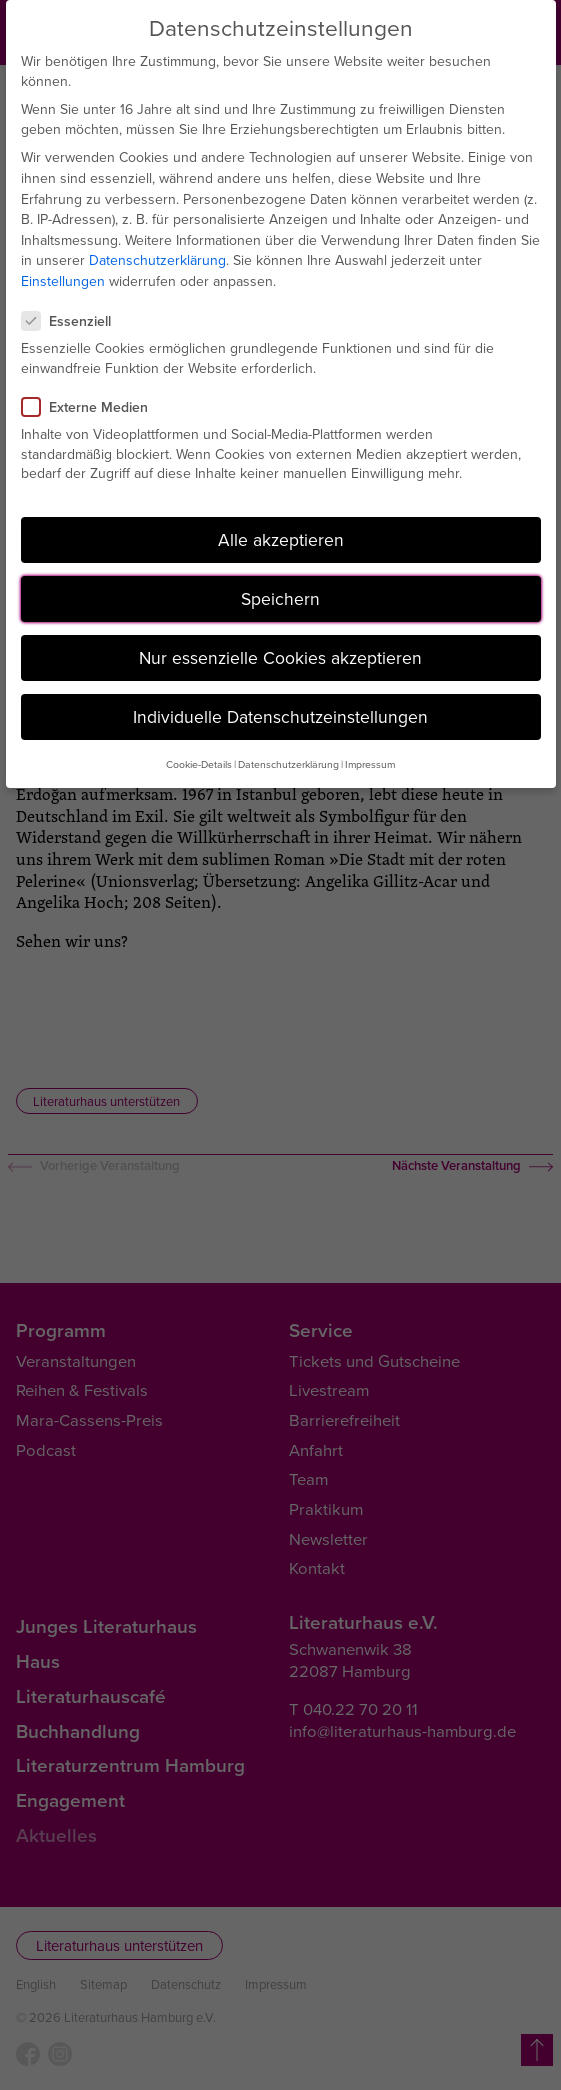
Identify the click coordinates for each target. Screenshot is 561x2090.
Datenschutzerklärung (157, 260)
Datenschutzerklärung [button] (288, 764)
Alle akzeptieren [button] (281, 539)
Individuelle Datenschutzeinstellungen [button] (280, 716)
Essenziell (74, 321)
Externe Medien (93, 407)
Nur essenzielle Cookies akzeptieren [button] (280, 657)
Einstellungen (63, 281)
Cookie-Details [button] (199, 764)
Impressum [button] (370, 764)
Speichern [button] (280, 598)
